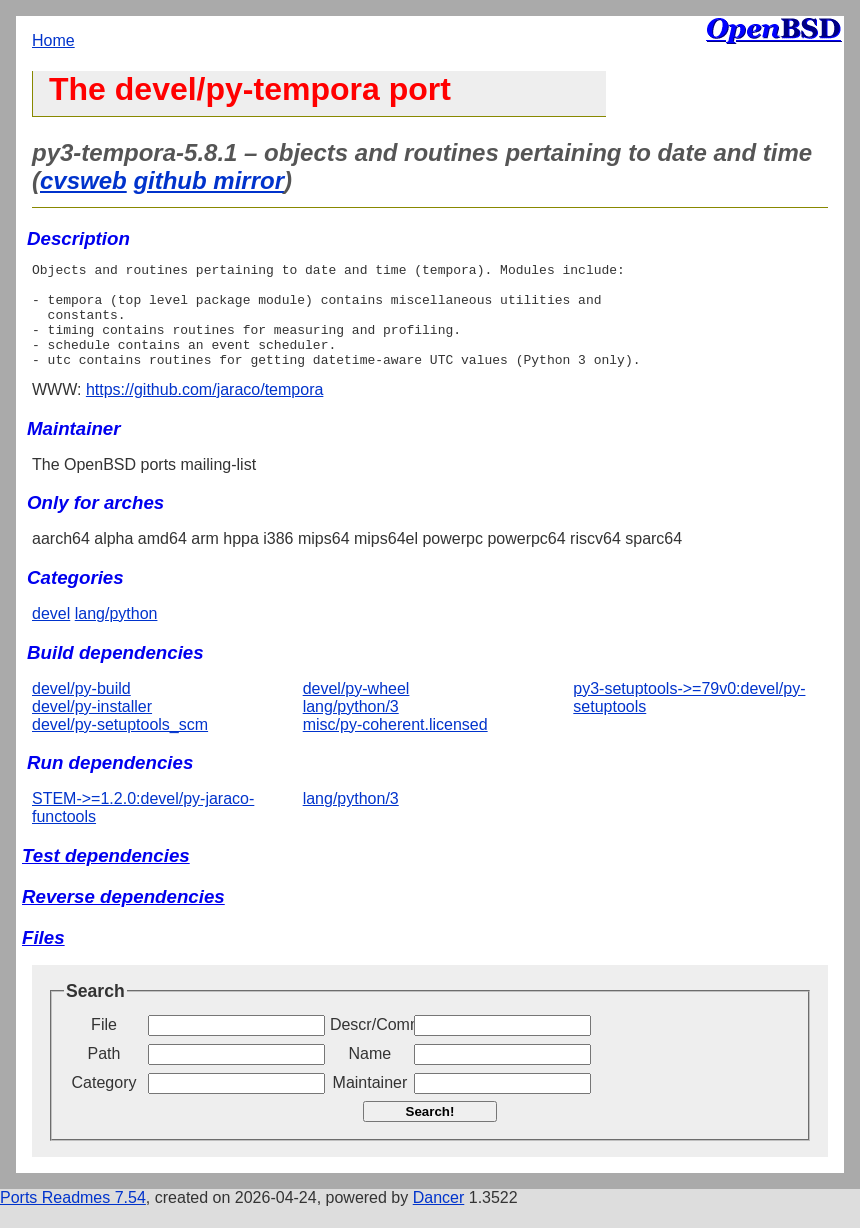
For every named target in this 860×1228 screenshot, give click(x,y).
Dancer (439, 1218)
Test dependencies (106, 876)
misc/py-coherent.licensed (395, 745)
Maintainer (370, 1103)
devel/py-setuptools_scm (120, 745)
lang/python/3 (351, 727)
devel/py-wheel (356, 709)
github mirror (208, 180)
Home (53, 40)
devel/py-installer (92, 727)
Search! (430, 1132)
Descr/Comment (370, 1045)
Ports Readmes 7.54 (73, 1218)
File (104, 1045)
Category (104, 1103)
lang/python (116, 634)
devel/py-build (81, 709)
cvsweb (83, 180)
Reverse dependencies (123, 917)
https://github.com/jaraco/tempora (204, 410)
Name (370, 1074)
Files (43, 958)
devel (51, 634)
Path (104, 1074)
